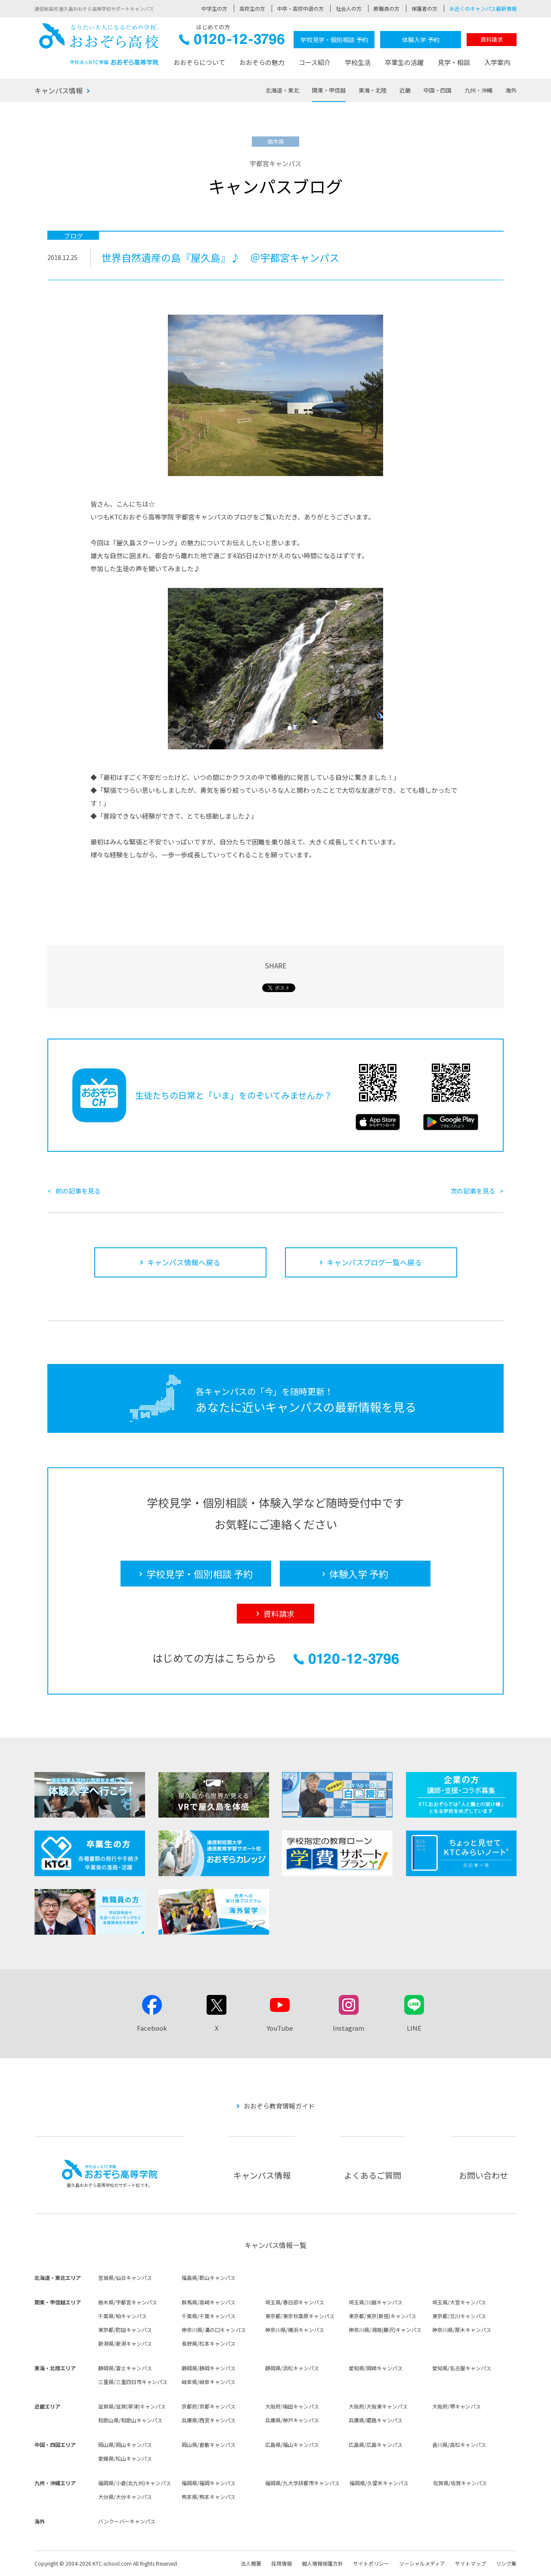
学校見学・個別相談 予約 (334, 39)
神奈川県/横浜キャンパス (294, 2329)
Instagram (348, 2027)
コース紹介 (315, 62)
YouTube (279, 2027)
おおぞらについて (199, 62)
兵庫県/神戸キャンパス (292, 2420)
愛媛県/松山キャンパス (125, 2458)
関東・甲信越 (329, 90)
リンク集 (506, 2563)
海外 (511, 90)
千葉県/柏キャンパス (122, 2315)
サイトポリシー (371, 2563)
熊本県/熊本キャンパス (208, 2496)
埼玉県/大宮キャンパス (459, 2302)
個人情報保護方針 (322, 2563)
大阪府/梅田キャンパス (292, 2406)
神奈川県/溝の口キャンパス (214, 2329)
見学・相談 (454, 62)
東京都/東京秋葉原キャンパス (299, 2315)
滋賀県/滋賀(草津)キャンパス (132, 2406)
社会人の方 (349, 8)
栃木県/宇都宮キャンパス (127, 2302)
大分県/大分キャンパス (125, 2496)
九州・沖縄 (478, 90)
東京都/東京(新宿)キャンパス (382, 2315)
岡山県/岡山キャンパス (125, 2444)
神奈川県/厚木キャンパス (461, 2329)
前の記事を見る (78, 1190)
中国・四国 (438, 90)
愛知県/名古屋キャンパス (461, 2368)
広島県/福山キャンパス (292, 2444)
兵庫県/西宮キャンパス (208, 2420)
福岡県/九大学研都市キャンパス (302, 2482)
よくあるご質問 (372, 2175)
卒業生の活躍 (404, 62)
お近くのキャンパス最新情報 (483, 8)
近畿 (405, 90)
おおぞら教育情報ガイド (279, 2105)
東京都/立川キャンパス (459, 2315)
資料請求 (491, 39)
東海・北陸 (373, 90)
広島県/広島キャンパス (375, 2444)
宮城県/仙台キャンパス (125, 2277)
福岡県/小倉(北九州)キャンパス (134, 2482)
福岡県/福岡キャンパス (208, 2482)
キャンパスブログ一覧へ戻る (374, 1262)
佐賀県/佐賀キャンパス (460, 2482)
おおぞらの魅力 (262, 62)
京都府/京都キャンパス (208, 2406)
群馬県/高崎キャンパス (208, 2302)
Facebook (152, 2027)
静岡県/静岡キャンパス (208, 2368)
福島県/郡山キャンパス (208, 2277)
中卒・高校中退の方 (300, 8)
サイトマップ (470, 2563)
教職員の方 (386, 8)
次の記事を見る (472, 1190)
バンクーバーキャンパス (126, 2521)
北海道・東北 (282, 90)
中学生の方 (214, 8)
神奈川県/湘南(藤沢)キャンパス (385, 2329)
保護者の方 (424, 8)
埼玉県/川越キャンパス (375, 2302)
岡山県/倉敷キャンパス (208, 2444)
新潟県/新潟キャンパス (125, 2343)
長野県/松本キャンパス (208, 2343)
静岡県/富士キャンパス (125, 2368)
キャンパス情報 (58, 90)
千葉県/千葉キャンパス (208, 2315)
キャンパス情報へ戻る (183, 1262)
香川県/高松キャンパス (459, 2444)
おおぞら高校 (99, 44)
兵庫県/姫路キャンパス (375, 2420)
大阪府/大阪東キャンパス (378, 2406)
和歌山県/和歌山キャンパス (130, 2420)
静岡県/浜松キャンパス (292, 2368)
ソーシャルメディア (422, 2563)
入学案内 (497, 62)
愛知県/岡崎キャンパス (375, 2368)
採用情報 (281, 2563)
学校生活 (358, 62)
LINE (414, 2027)
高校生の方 (252, 8)
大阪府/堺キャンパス (456, 2406)
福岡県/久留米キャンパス (379, 2482)
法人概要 (251, 2563)
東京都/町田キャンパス (125, 2329)
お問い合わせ (483, 2175)
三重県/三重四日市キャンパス (132, 2381)
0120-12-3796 (232, 41)
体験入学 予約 (421, 39)
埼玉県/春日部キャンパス (294, 2302)
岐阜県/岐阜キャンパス (208, 2381)
